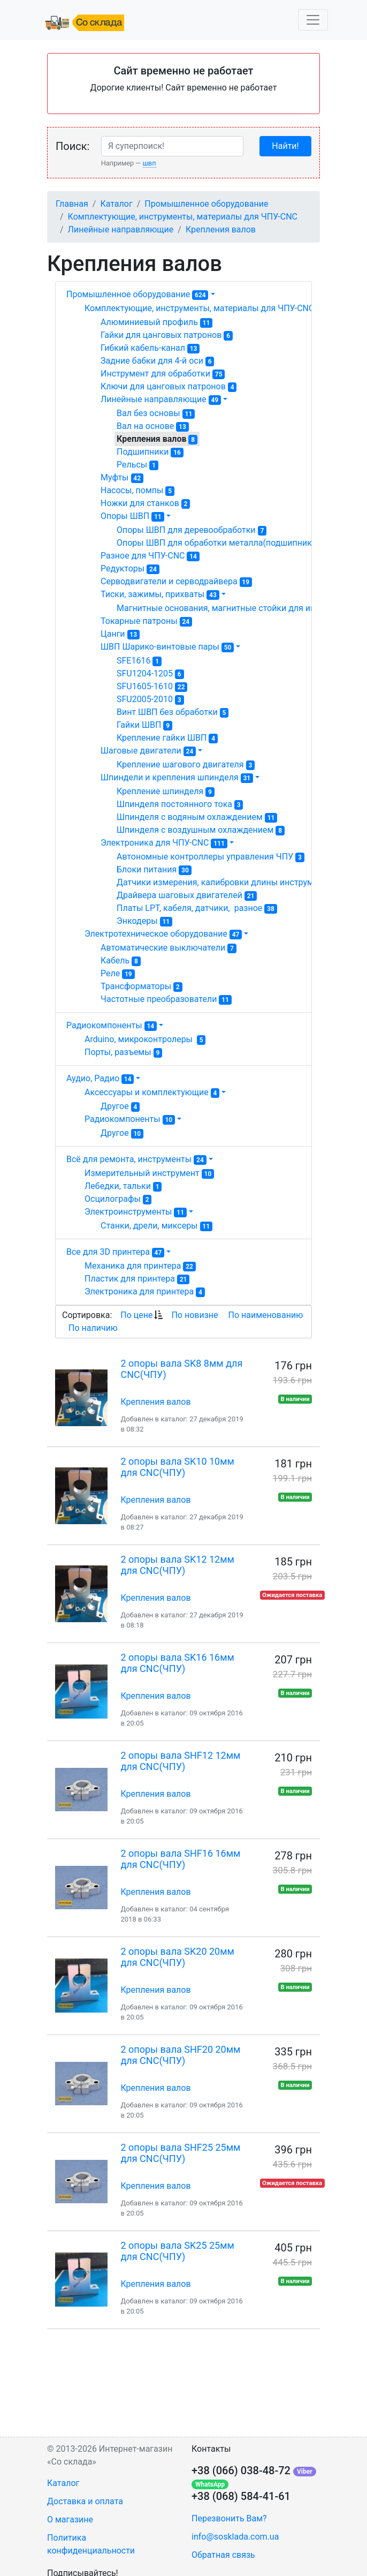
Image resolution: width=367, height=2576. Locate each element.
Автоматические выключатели (168, 948)
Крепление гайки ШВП (167, 738)
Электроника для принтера (145, 1291)
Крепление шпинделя (166, 791)
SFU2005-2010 (150, 699)
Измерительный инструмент (149, 1173)
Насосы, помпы (137, 490)
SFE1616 (139, 661)
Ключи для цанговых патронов (168, 386)
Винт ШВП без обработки (172, 712)
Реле (118, 973)
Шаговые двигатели (148, 750)
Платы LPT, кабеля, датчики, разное (197, 908)
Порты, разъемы (123, 1052)
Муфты (122, 477)
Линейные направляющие (121, 229)
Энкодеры (144, 921)
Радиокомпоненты (111, 1025)
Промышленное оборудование (206, 204)
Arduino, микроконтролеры (145, 1039)
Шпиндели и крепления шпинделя (177, 777)
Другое (120, 1106)
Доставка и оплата (85, 2501)
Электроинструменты (136, 1212)
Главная (72, 204)
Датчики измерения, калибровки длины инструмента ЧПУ (240, 882)
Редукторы (130, 568)
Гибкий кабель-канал (150, 348)
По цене (136, 1315)
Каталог (116, 204)
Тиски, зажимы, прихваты (160, 594)
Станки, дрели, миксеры (156, 1226)
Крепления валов (221, 229)
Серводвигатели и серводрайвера (176, 581)
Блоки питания (154, 869)
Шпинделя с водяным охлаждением (197, 817)
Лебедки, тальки (123, 1186)
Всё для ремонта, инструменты (136, 1159)
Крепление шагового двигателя (186, 764)
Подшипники (150, 452)
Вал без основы (156, 413)
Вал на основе (153, 426)
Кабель (121, 960)
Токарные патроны (146, 621)
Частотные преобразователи (166, 999)
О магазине (70, 2519)
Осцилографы (118, 1199)
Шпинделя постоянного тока (180, 804)
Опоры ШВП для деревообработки (191, 530)
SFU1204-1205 (150, 673)
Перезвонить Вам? (229, 2518)
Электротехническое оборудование (163, 934)
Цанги (120, 634)
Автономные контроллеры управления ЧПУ (210, 857)
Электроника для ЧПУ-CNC (164, 843)
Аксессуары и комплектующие (152, 1092)
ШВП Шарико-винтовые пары (167, 647)
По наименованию (265, 1315)
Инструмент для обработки (163, 373)
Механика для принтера (140, 1266)
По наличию (93, 1328)
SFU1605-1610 (152, 686)
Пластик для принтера (137, 1279)
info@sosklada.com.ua (235, 2537)
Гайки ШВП (144, 725)
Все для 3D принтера (115, 1252)
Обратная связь (223, 2555)
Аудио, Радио (100, 1078)
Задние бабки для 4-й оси (157, 361)
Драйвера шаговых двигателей (187, 895)
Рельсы (137, 465)
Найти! (285, 146)
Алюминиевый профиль (156, 322)
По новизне (194, 1315)
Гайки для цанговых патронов (167, 335)
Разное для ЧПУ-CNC (150, 556)
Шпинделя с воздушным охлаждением (201, 830)
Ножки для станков (145, 503)
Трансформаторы (141, 986)
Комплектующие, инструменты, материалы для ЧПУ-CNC (182, 217)
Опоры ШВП (132, 516)
